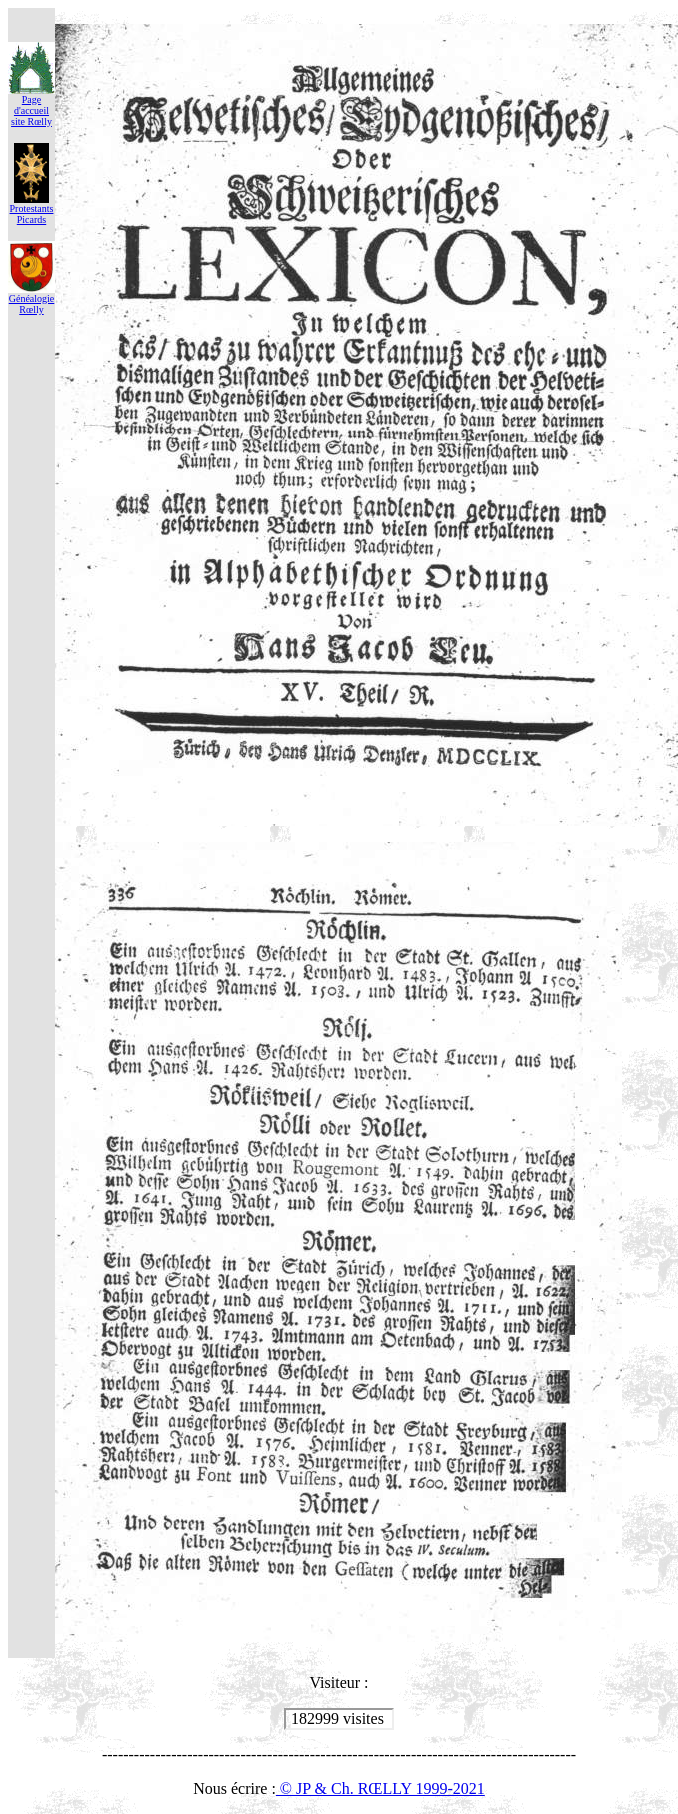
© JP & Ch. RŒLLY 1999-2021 (380, 1788)
